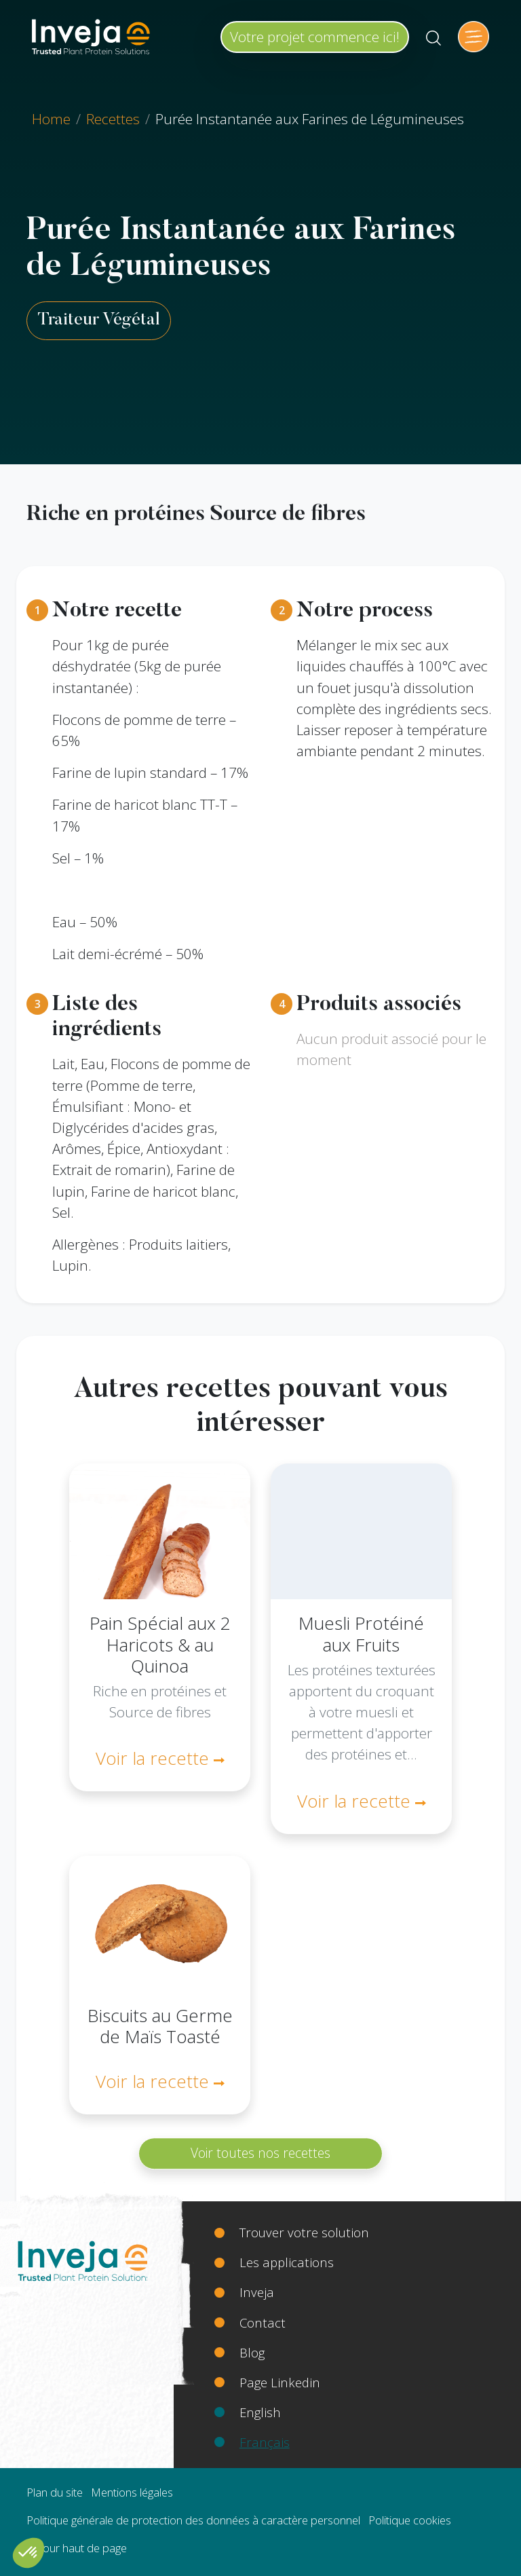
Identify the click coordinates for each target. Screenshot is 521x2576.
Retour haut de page (76, 2548)
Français (264, 2441)
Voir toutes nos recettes (260, 2153)
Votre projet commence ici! (315, 36)
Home (51, 118)
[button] (28, 2553)
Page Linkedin (279, 2382)
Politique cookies (409, 2520)
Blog (252, 2352)
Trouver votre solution (304, 2232)
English (260, 2412)
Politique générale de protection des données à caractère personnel (193, 2520)
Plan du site (54, 2492)
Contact (262, 2322)
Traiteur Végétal (98, 320)
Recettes (113, 118)
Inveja (256, 2291)
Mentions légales (132, 2492)
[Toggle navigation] (473, 36)
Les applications (286, 2262)
